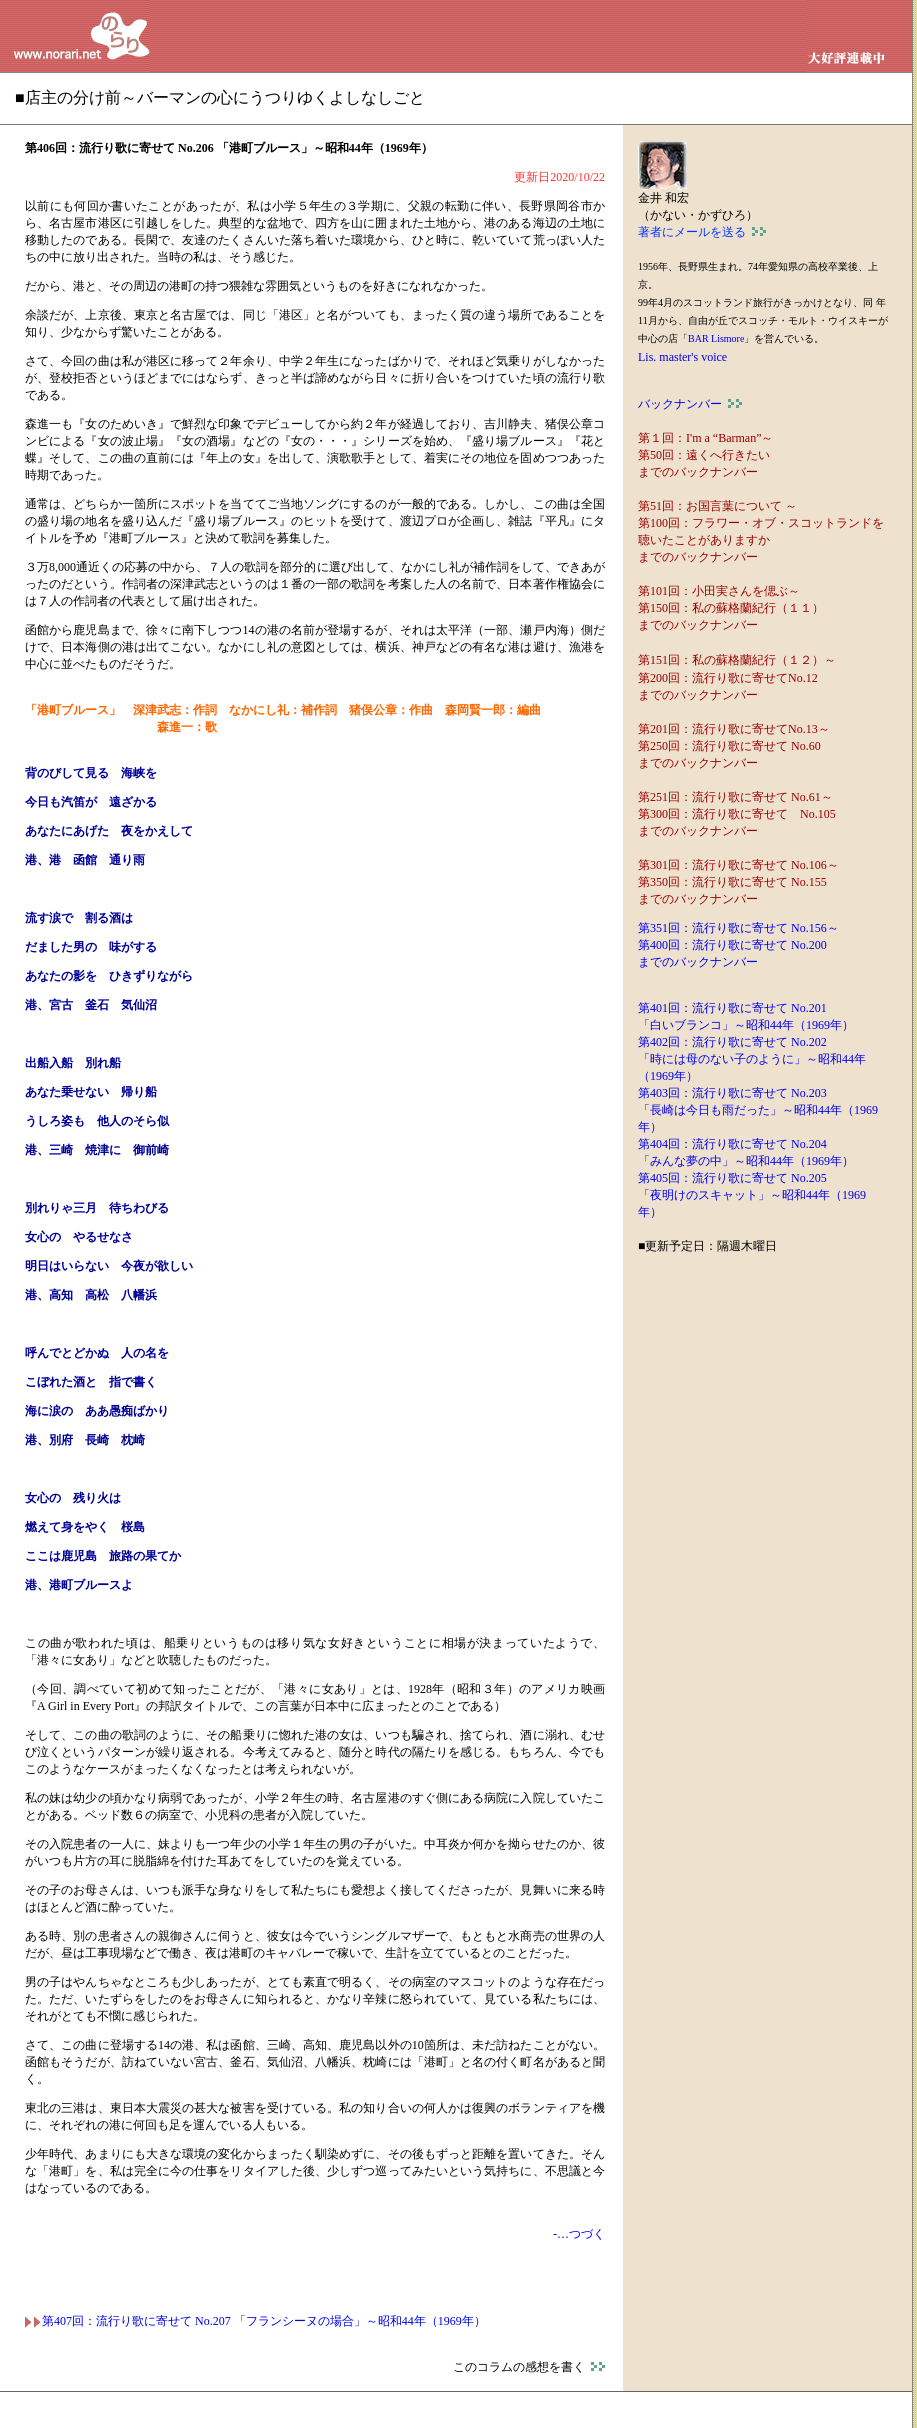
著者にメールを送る (702, 232)
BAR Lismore (716, 338)
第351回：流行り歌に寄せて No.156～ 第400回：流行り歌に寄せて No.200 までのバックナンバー (738, 945)
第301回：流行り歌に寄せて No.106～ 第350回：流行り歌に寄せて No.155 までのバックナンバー (738, 882)
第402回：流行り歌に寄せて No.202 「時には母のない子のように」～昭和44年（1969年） (752, 1059)
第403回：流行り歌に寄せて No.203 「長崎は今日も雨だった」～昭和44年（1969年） (758, 1110)
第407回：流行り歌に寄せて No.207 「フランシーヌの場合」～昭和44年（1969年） (255, 2321)
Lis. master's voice (682, 357)
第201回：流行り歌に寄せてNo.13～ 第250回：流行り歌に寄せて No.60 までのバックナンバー (734, 746)
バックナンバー (690, 404)
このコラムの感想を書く (529, 2367)
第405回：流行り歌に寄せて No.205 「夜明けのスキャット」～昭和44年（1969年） (752, 1195)
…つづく (581, 2234)
